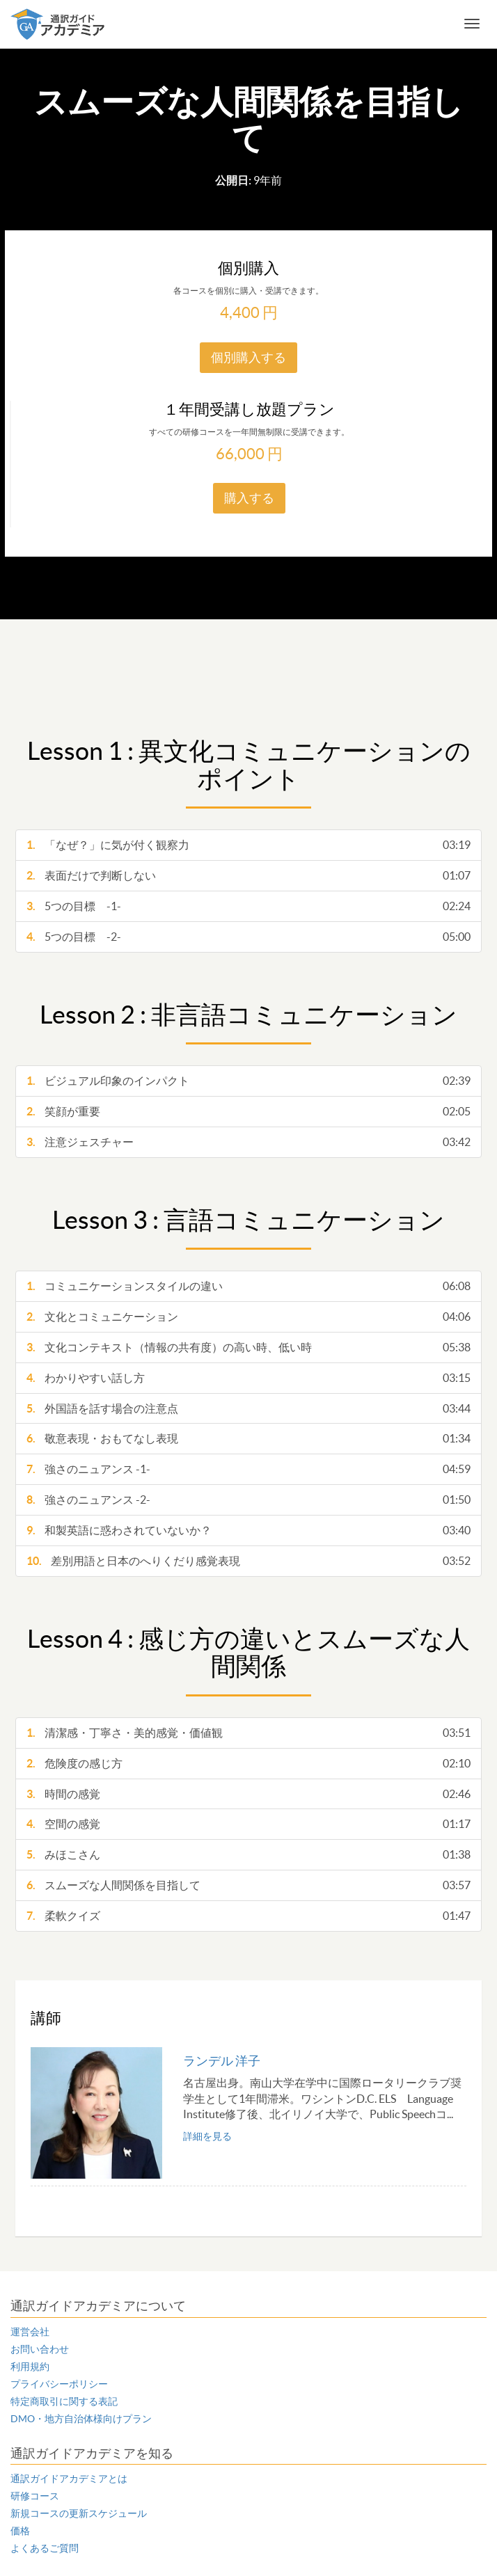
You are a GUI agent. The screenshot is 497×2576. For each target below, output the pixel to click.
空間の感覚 (248, 1824)
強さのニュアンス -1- (248, 1469)
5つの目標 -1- (248, 906)
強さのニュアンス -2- (248, 1500)
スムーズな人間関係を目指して (248, 1885)
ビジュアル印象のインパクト (248, 1081)
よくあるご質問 (44, 2548)
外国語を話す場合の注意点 (248, 1409)
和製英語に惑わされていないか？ (248, 1530)
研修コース (34, 2496)
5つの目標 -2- (248, 937)
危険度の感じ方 (248, 1764)
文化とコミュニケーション (248, 1317)
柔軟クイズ (248, 1916)
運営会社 (29, 2331)
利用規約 (29, 2366)
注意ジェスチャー (248, 1142)
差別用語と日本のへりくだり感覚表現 (248, 1561)
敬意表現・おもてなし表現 (248, 1439)
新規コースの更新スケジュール (78, 2513)
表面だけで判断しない (248, 876)
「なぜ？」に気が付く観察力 (248, 845)
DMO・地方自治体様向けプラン (81, 2418)
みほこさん (248, 1855)
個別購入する (248, 357)
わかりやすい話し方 (248, 1378)
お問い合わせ (39, 2349)
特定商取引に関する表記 (64, 2401)
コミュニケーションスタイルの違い (248, 1286)
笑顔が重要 (248, 1112)
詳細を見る (207, 2136)
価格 (20, 2530)
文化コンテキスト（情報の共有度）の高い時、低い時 (248, 1347)
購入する (249, 498)
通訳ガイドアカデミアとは (68, 2478)
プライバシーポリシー (59, 2384)
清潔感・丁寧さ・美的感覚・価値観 (248, 1733)
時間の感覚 (248, 1794)
